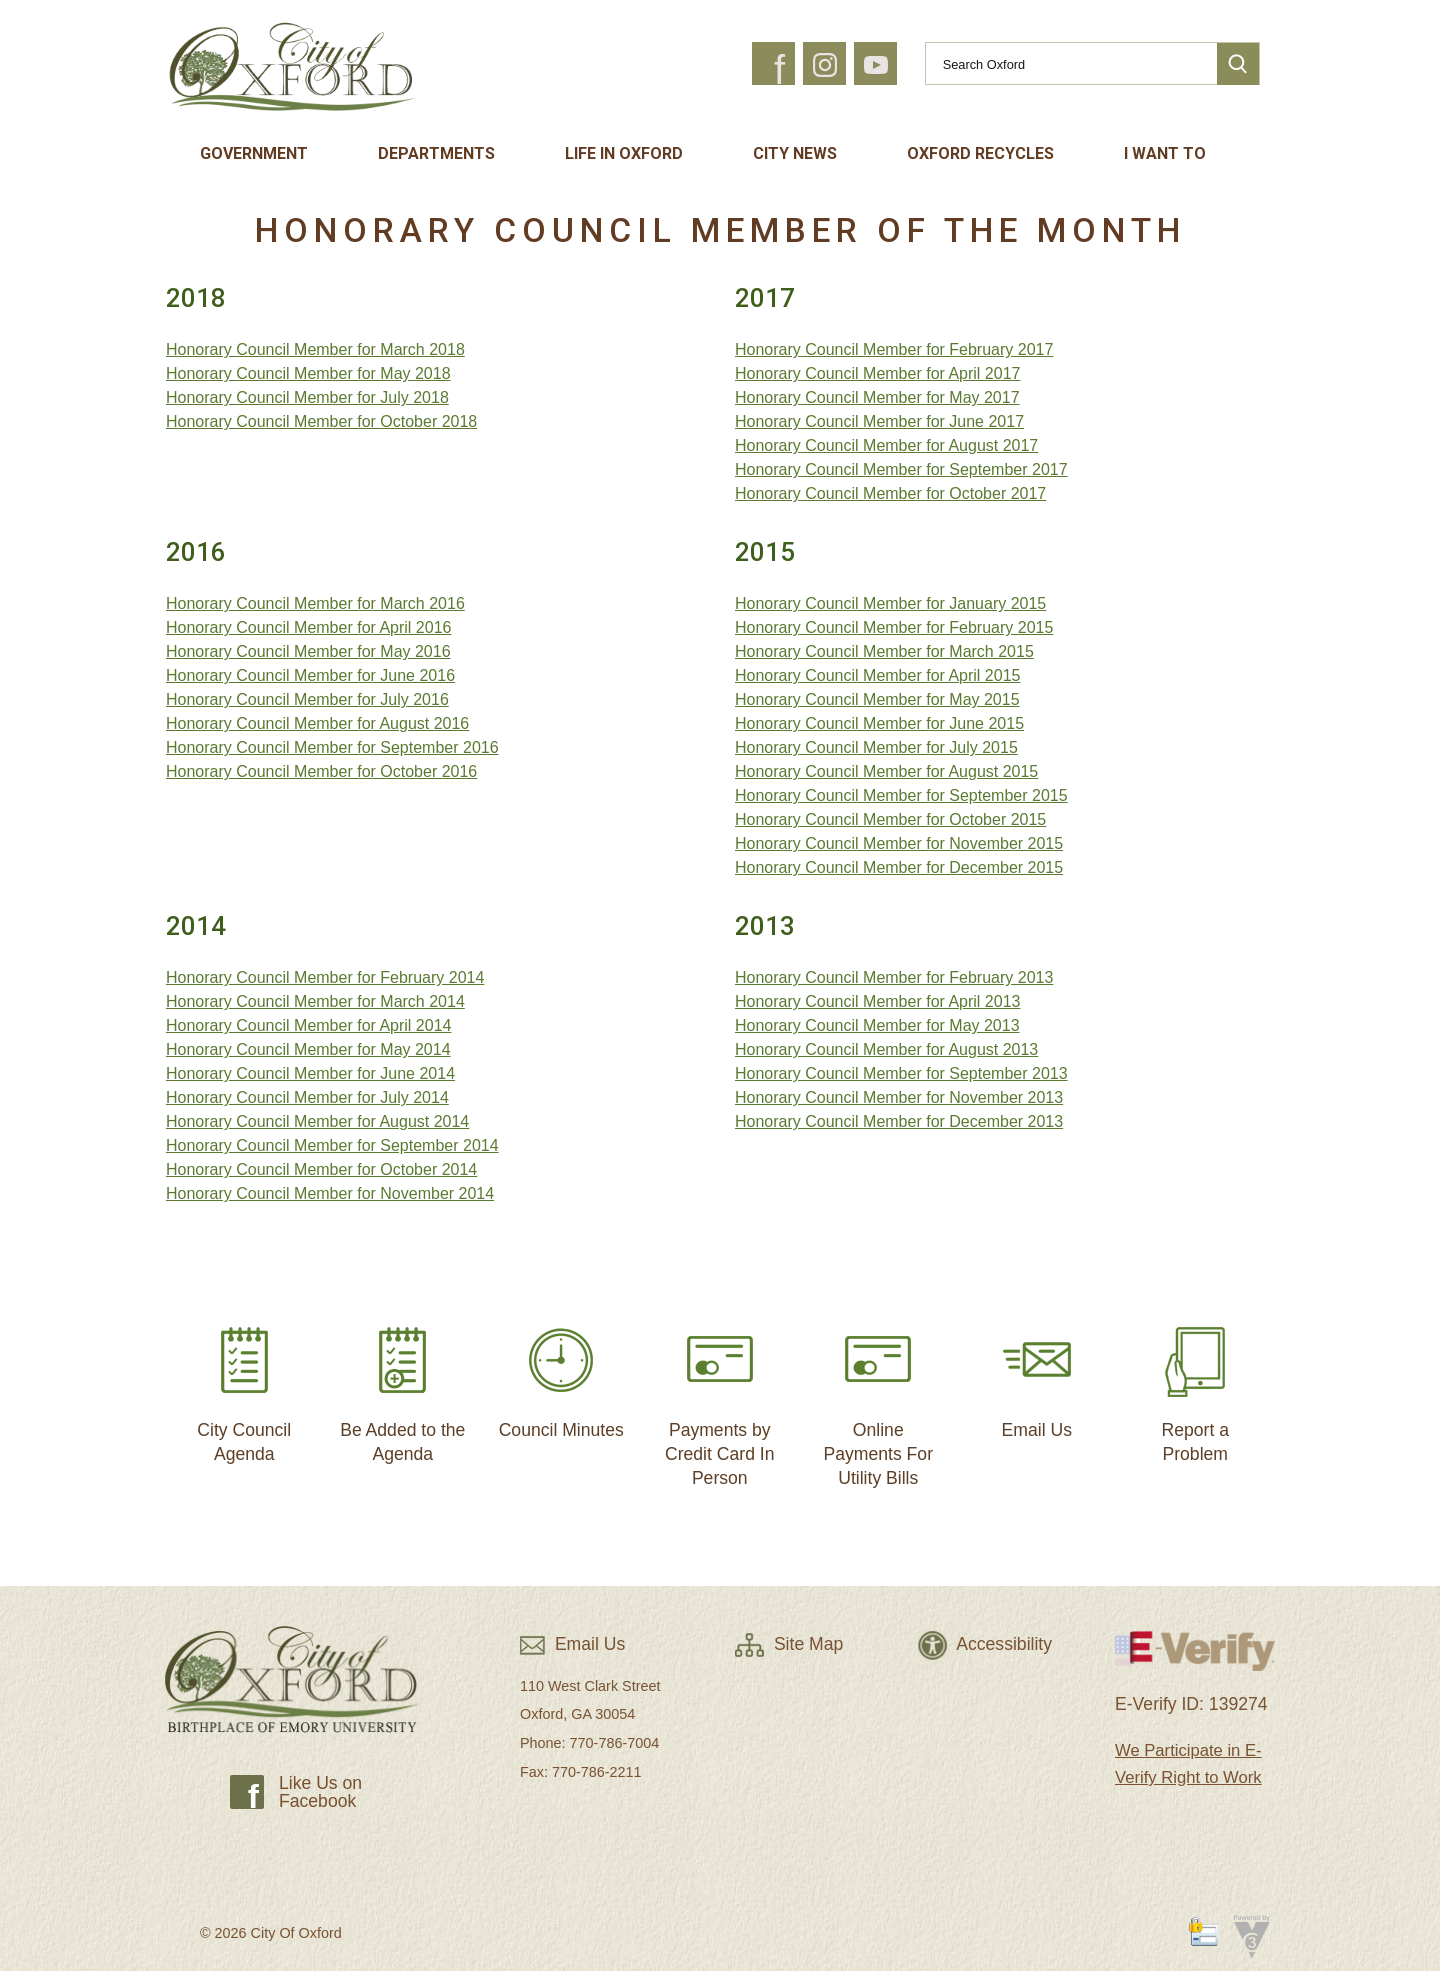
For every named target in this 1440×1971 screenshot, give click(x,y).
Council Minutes (561, 1374)
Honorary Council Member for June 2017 (879, 421)
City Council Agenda (244, 1386)
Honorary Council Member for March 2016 (315, 603)
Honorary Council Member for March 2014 (315, 1001)
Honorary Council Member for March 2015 (884, 651)
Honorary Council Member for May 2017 (877, 397)
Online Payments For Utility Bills (878, 1398)
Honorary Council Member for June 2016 (310, 675)
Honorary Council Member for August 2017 (886, 445)
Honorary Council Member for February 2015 (894, 627)
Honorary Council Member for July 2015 (876, 747)
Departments (436, 153)
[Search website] (1063, 64)
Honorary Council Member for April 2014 (308, 1025)
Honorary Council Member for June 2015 (879, 723)
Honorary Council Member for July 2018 (307, 397)
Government (254, 153)
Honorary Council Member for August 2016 (317, 723)
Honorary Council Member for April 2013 (877, 1001)
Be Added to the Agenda (402, 1386)
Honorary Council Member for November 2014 (330, 1193)
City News (795, 153)
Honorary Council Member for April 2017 (877, 373)
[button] (1238, 64)
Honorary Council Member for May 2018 (308, 373)
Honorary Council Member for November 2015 (899, 843)
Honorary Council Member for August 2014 (317, 1121)
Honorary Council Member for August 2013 (886, 1049)
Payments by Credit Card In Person (720, 1398)
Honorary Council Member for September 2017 (901, 469)
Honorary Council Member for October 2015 (890, 819)
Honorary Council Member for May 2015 (877, 699)
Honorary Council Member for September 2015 (901, 795)
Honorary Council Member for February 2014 (325, 977)
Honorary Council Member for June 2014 (310, 1073)
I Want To (1165, 153)
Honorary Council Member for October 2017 (890, 493)
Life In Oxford (624, 153)
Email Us (1037, 1374)
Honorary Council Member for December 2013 (899, 1121)
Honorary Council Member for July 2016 (307, 699)
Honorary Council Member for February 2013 (894, 977)
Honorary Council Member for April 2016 (308, 627)
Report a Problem (1195, 1386)
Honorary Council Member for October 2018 (321, 421)
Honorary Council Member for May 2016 (308, 651)
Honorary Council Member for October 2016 (321, 771)
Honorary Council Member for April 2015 (877, 675)
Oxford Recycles (980, 153)
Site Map (789, 1644)
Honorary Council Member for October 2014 (321, 1169)
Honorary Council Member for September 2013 (901, 1073)
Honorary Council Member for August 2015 (886, 771)
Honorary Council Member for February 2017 (894, 349)
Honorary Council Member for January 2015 (890, 603)
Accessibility (985, 1644)
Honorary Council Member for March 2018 (315, 349)
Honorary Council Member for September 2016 (332, 747)
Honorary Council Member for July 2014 (307, 1097)
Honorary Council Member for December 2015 (899, 867)
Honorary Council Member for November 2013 (899, 1097)
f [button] (779, 70)
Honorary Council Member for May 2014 (308, 1049)
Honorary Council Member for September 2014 (332, 1145)
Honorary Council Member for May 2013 (877, 1025)
